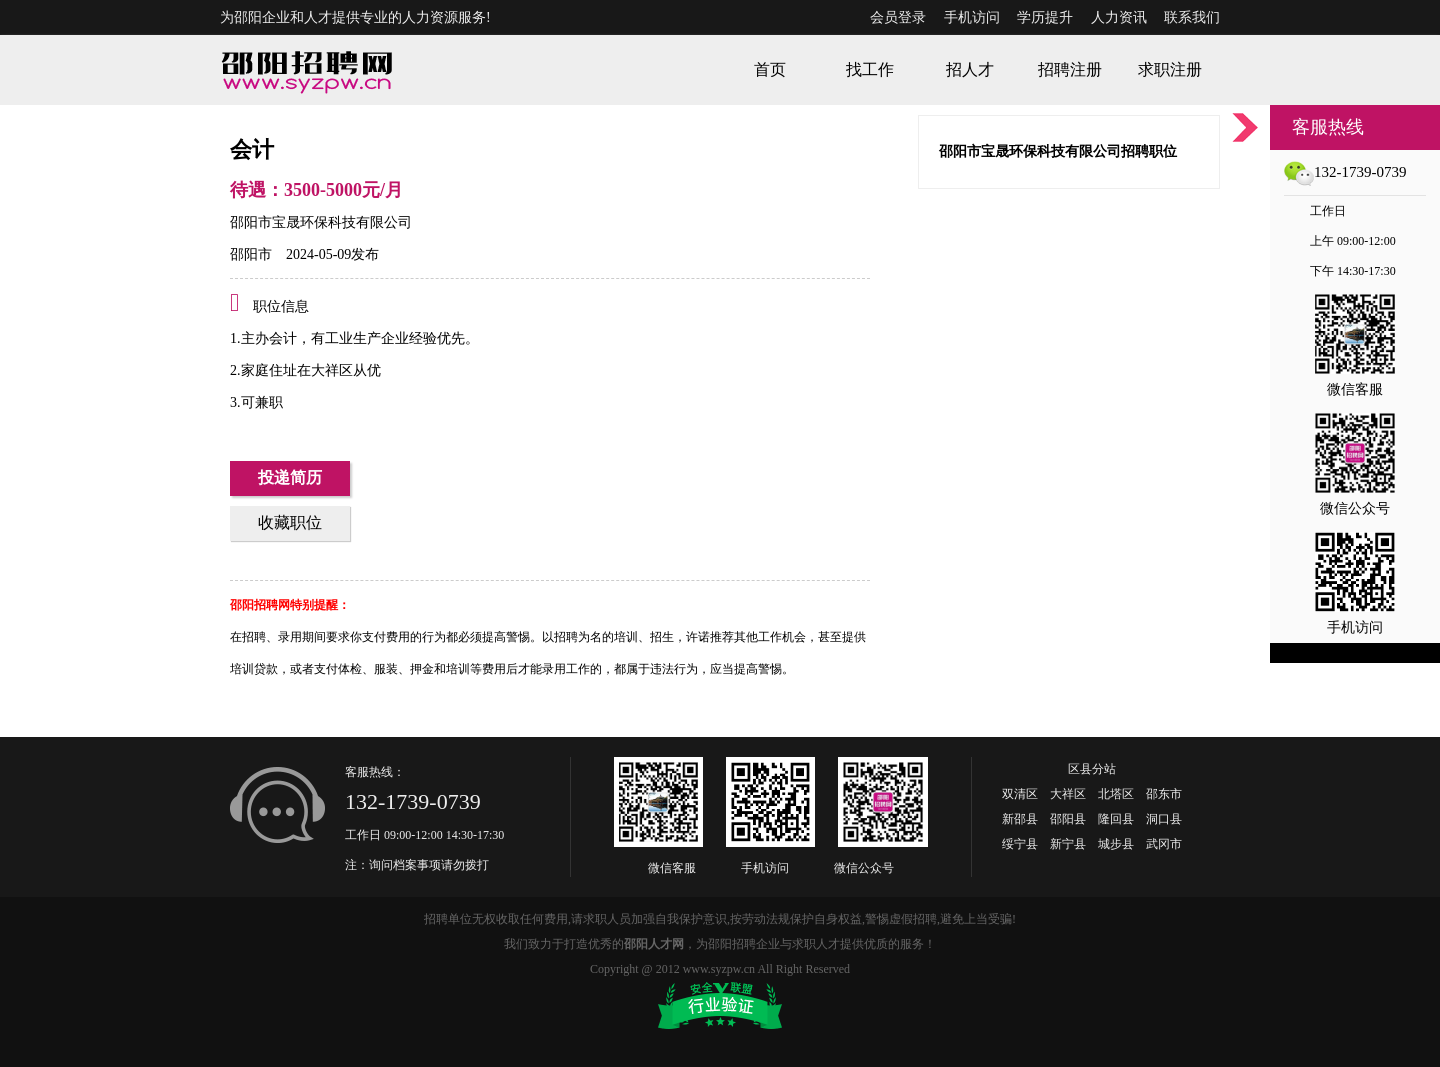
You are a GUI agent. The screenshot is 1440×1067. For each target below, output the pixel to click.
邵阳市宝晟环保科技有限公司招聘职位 (1058, 151)
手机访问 (972, 17)
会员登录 (898, 17)
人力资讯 (1119, 17)
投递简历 (290, 477)
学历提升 (1045, 17)
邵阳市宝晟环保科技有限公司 (321, 222)
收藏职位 (290, 522)
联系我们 (1192, 17)
